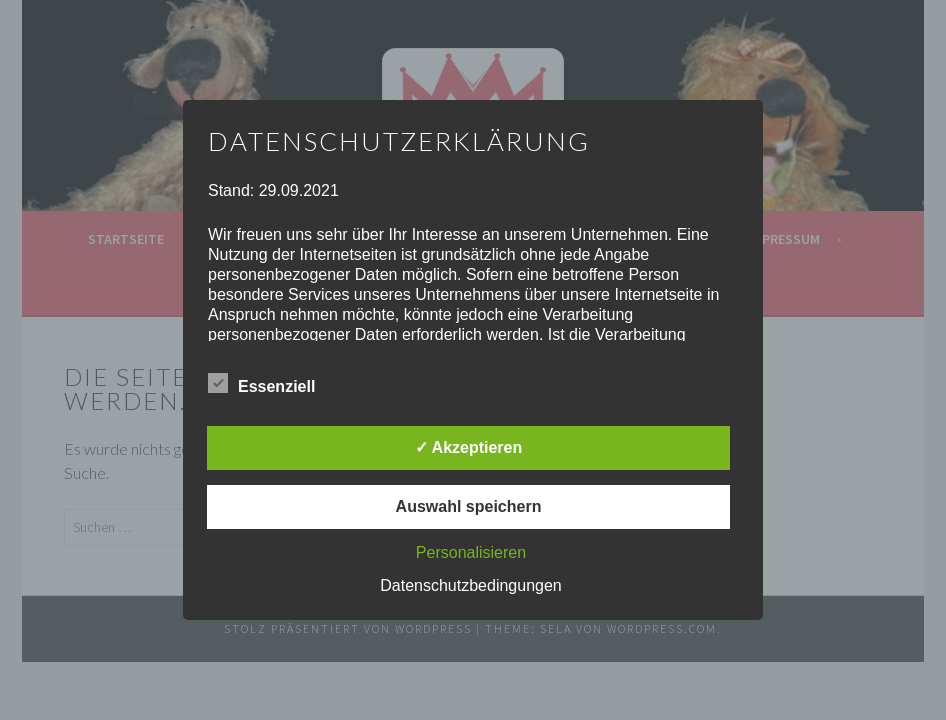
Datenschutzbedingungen (470, 585)
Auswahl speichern (469, 506)
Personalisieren (471, 552)
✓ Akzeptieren (469, 447)
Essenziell (261, 383)
